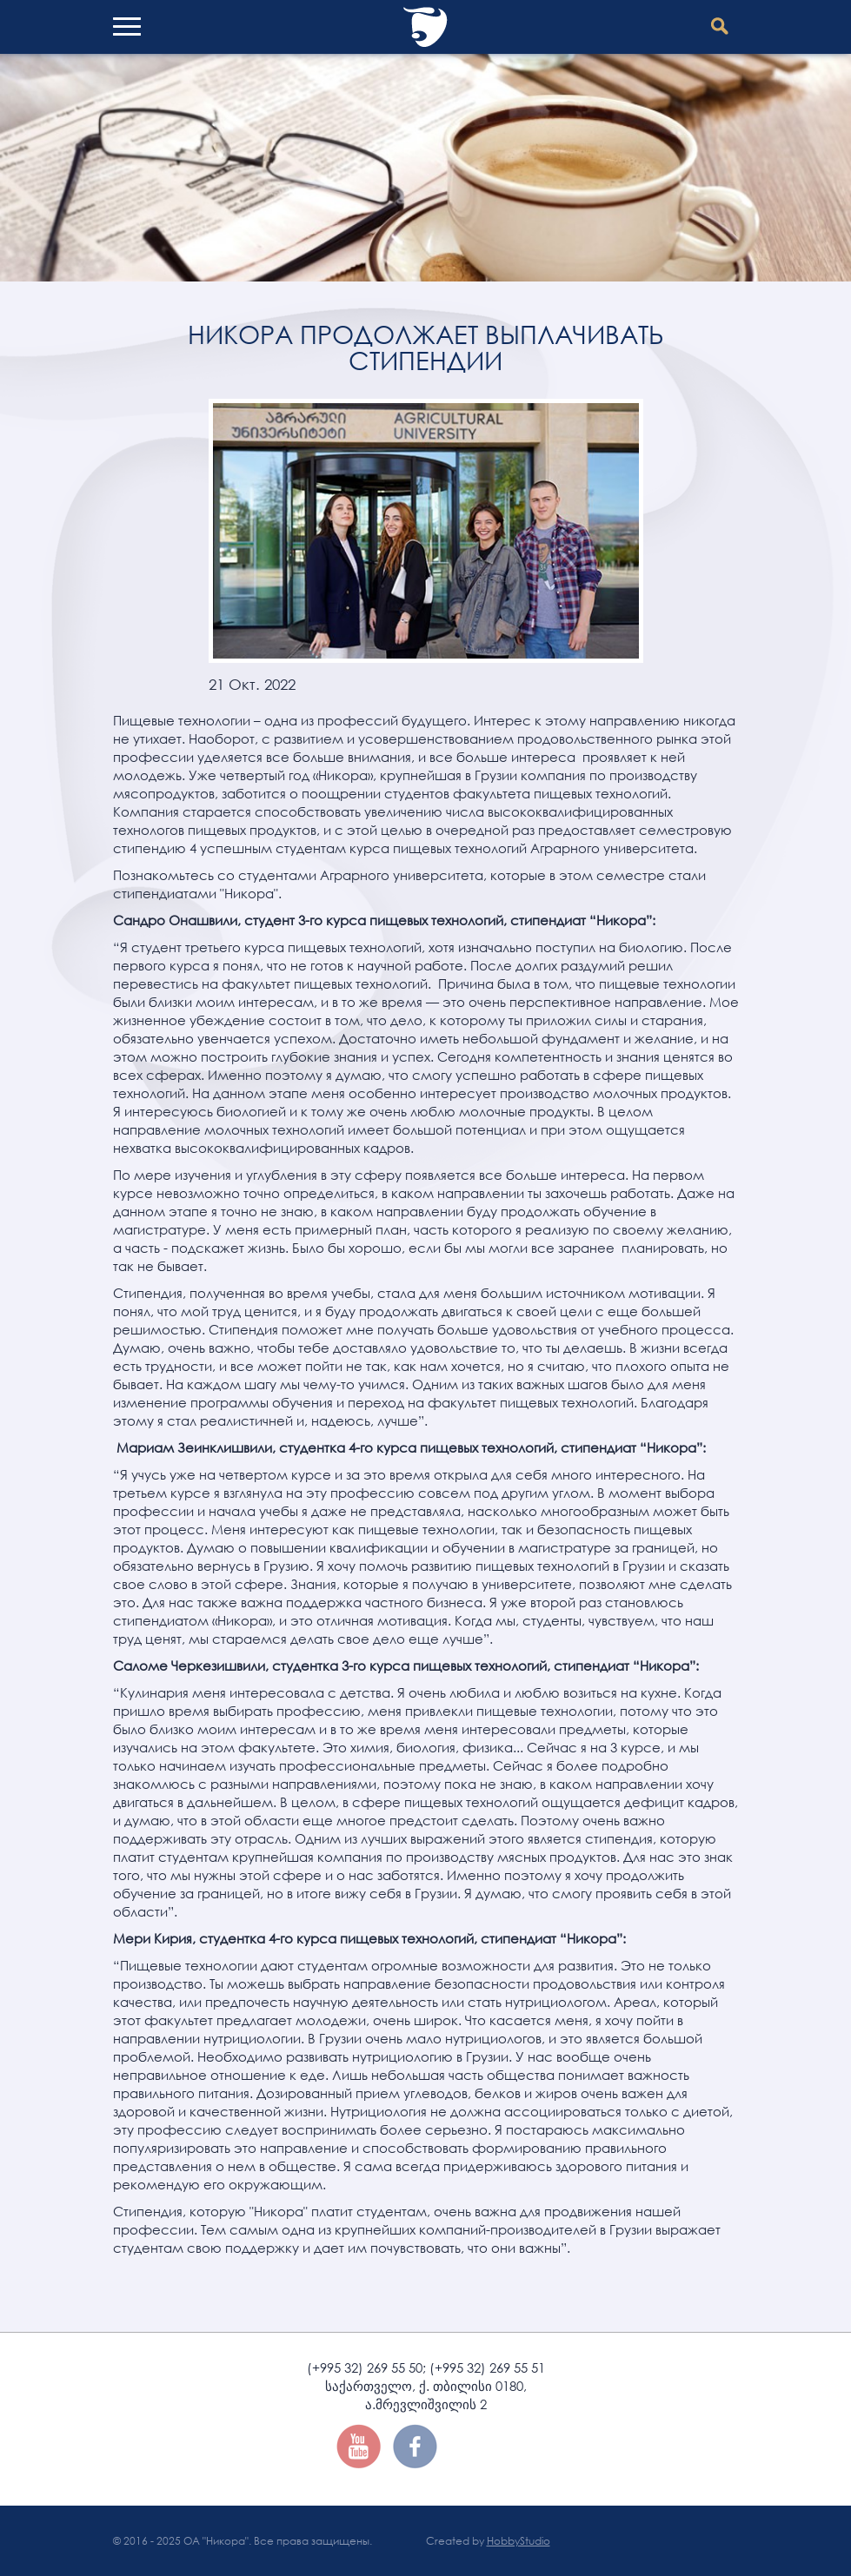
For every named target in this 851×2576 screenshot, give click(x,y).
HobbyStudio (518, 2540)
